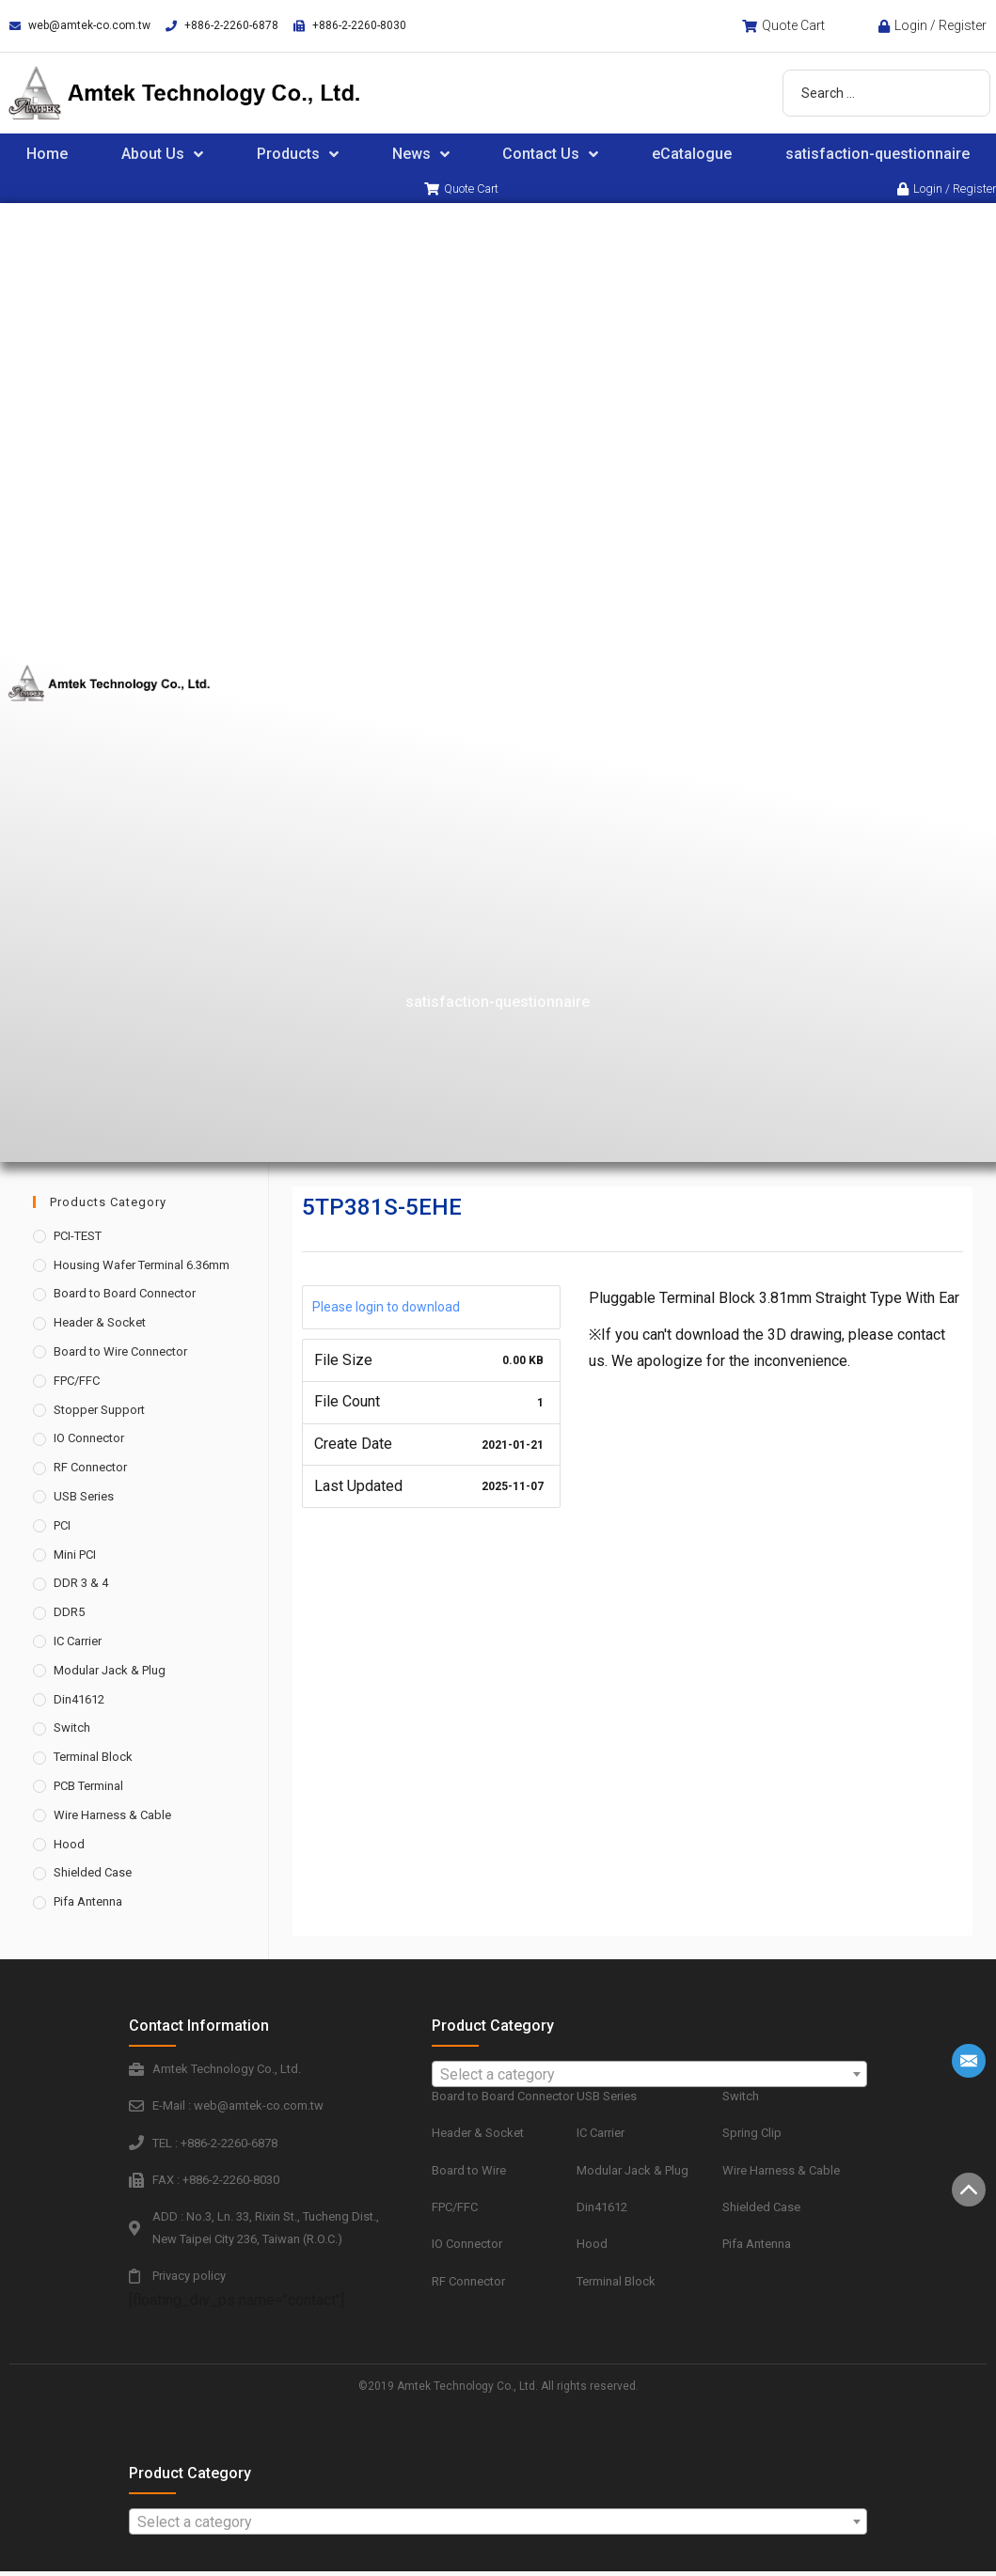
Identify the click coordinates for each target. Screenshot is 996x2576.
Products (298, 154)
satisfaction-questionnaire (497, 1004)
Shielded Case (93, 1876)
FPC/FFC (77, 1383)
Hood (69, 1847)
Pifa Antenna (88, 1905)
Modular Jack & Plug (110, 1673)
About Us (162, 154)
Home (47, 154)
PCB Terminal (88, 1789)
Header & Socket (100, 1326)
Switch (72, 1731)
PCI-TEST (78, 1239)
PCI (62, 1528)
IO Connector (89, 1442)
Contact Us (550, 154)
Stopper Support (99, 1413)
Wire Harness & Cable (112, 1818)
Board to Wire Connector (120, 1354)
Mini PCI (75, 1557)
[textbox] (649, 2078)
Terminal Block (93, 1760)
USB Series (84, 1499)
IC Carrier (78, 1644)
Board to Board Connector (125, 1297)
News (421, 154)
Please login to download (386, 1309)
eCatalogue (692, 154)
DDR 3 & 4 (81, 1586)
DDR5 (69, 1616)
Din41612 (79, 1702)
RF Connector (90, 1471)
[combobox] (649, 2077)
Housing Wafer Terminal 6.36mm (141, 1268)
